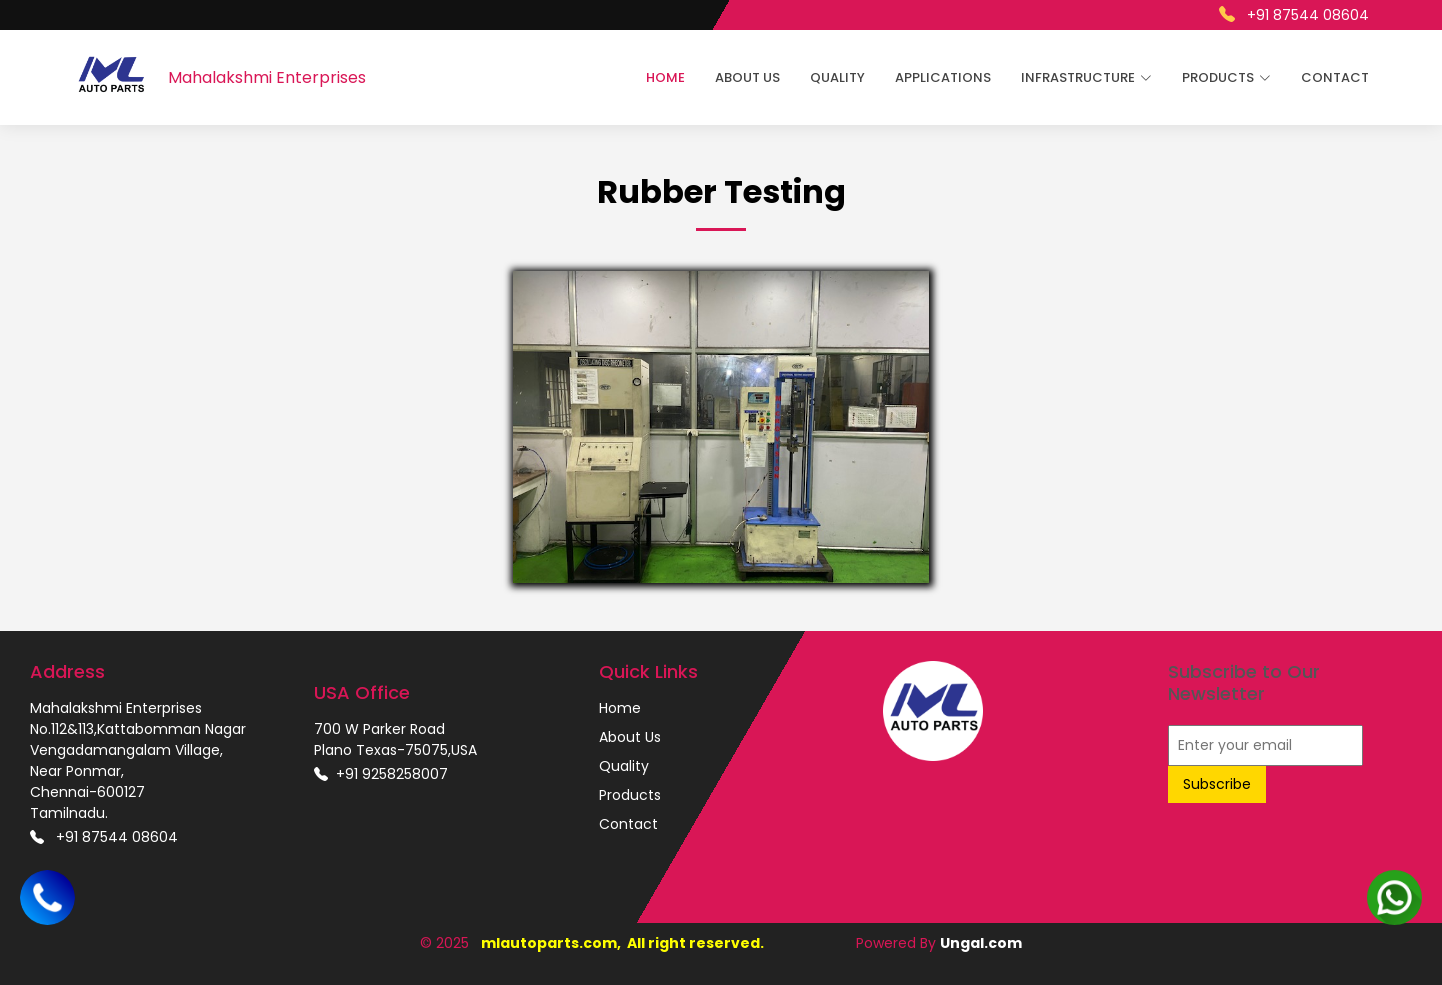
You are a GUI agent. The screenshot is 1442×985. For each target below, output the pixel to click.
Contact (1335, 77)
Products (630, 795)
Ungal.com (981, 943)
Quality (837, 77)
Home (665, 77)
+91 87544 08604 (1294, 14)
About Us (747, 77)
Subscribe (1217, 784)
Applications (943, 77)
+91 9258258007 (381, 774)
